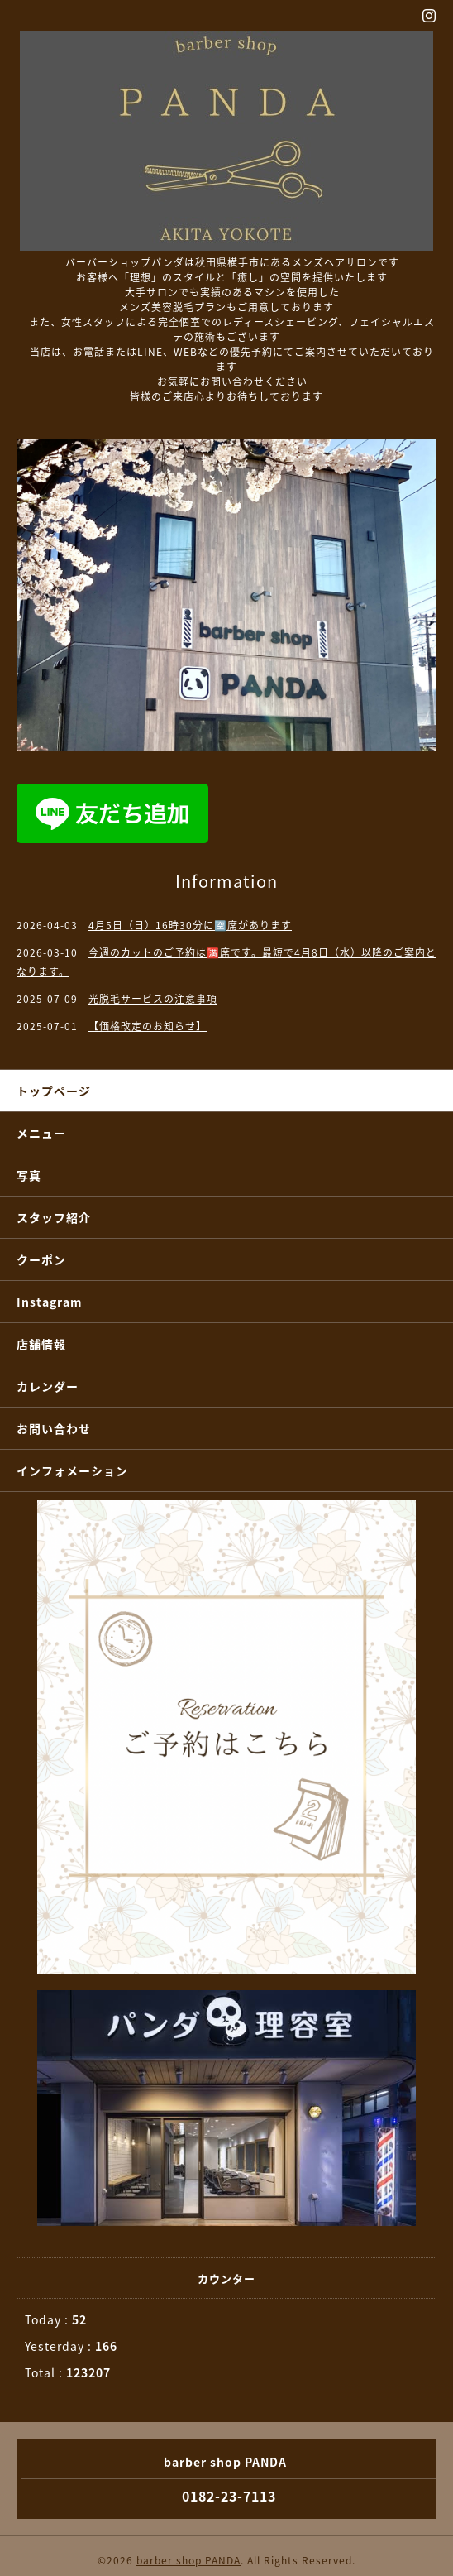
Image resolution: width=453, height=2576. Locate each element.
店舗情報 (41, 1344)
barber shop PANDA (188, 2560)
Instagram (50, 1301)
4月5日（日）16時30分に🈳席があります (190, 925)
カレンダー (48, 1386)
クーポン (41, 1259)
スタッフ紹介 (54, 1217)
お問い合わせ (54, 1428)
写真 (29, 1175)
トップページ (54, 1090)
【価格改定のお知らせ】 (147, 1026)
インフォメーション (72, 1470)
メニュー (41, 1133)
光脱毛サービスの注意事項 (152, 998)
